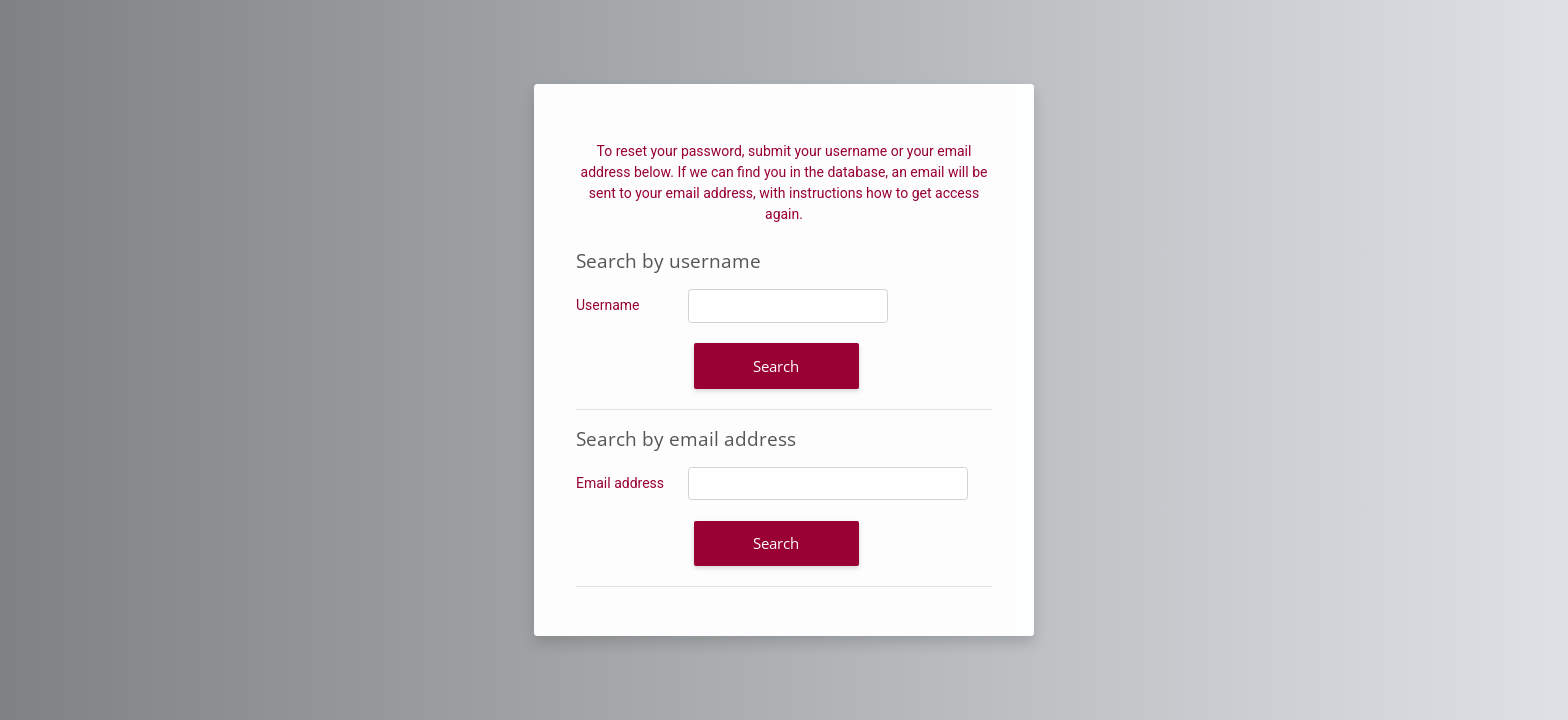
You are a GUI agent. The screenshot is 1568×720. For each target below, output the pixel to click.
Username (608, 305)
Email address (620, 483)
